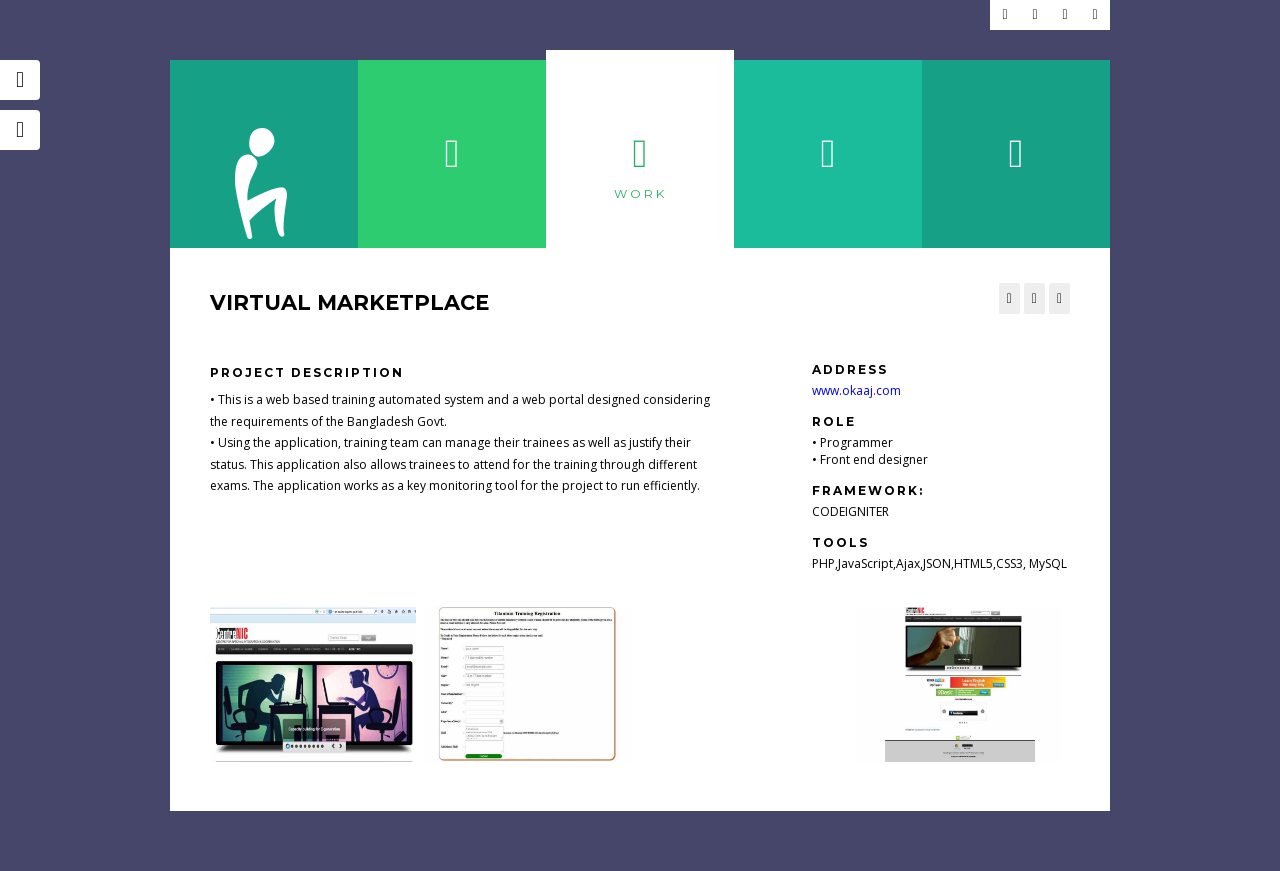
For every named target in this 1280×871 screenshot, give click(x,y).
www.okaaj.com (856, 390)
